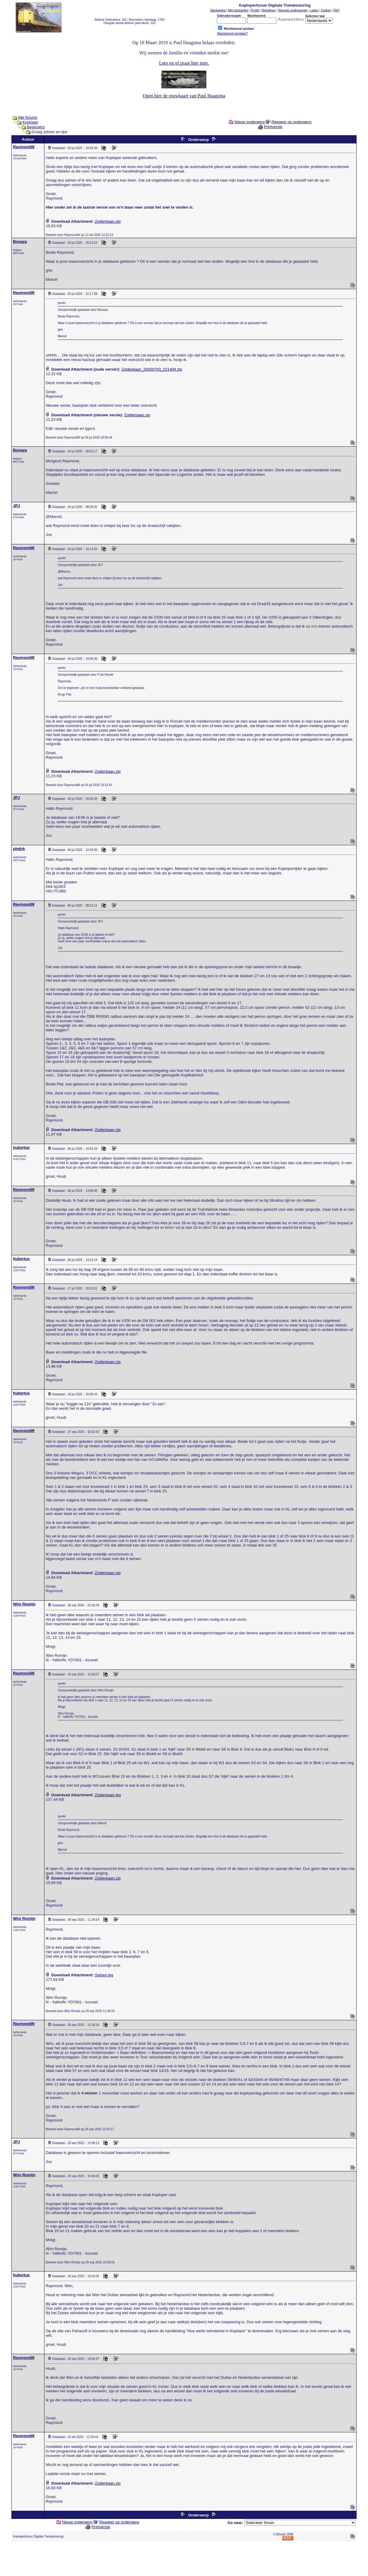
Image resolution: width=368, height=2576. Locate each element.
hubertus (21, 1147)
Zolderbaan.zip (108, 221)
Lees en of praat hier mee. (184, 63)
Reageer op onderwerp (292, 122)
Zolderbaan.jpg (108, 1795)
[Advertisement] (184, 2560)
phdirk (19, 848)
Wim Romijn (24, 1604)
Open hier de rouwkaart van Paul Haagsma (184, 95)
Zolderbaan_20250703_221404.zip (151, 369)
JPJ (16, 505)
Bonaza (20, 241)
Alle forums (27, 117)
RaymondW (24, 147)
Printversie (273, 126)
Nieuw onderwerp (249, 122)
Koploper (30, 122)
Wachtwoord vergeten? (232, 33)
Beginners (36, 127)
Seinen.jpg (104, 1975)
